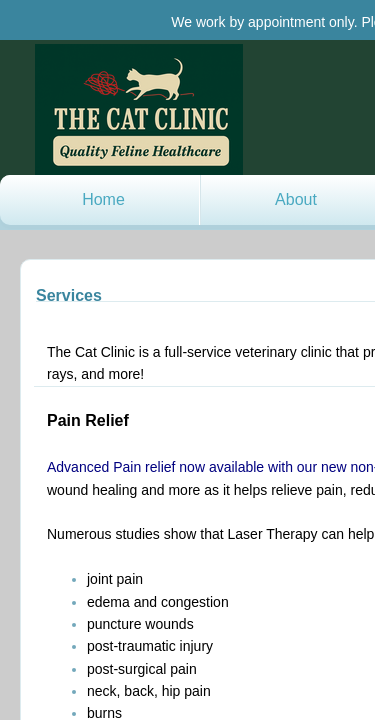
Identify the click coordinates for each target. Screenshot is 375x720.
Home (103, 199)
